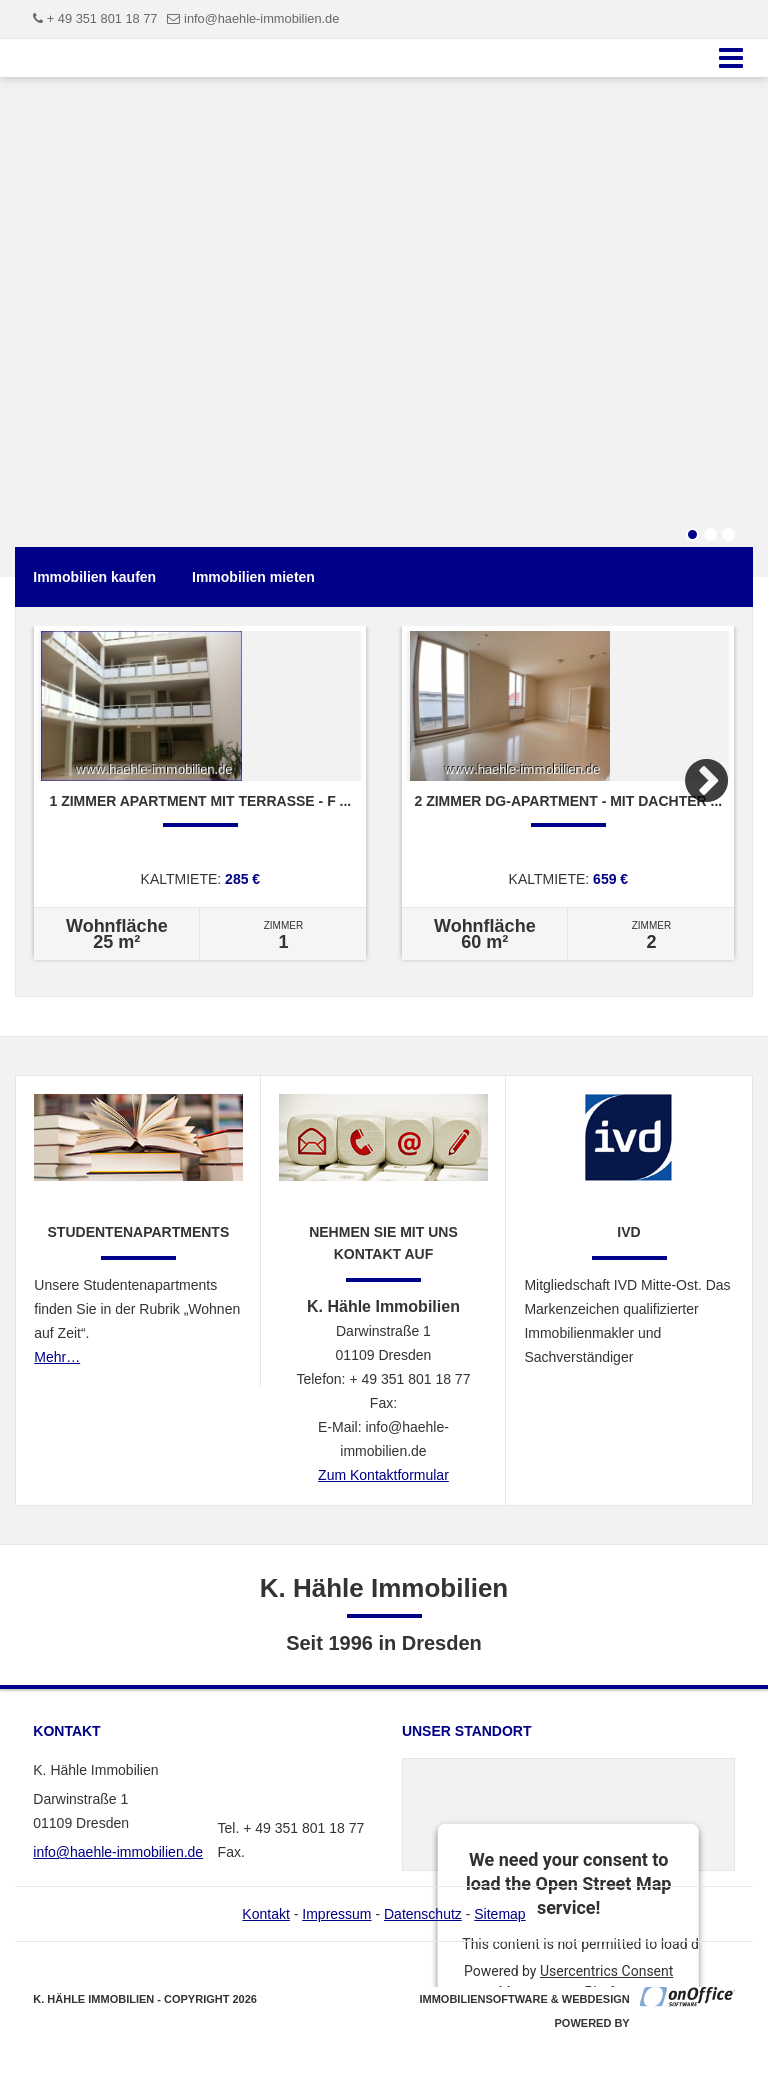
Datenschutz (423, 1914)
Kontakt (265, 1914)
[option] (200, 793)
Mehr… (57, 1357)
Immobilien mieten (253, 577)
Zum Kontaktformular (383, 1475)
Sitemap (499, 1914)
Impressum (336, 1914)
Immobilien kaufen (94, 577)
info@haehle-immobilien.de (261, 18)
